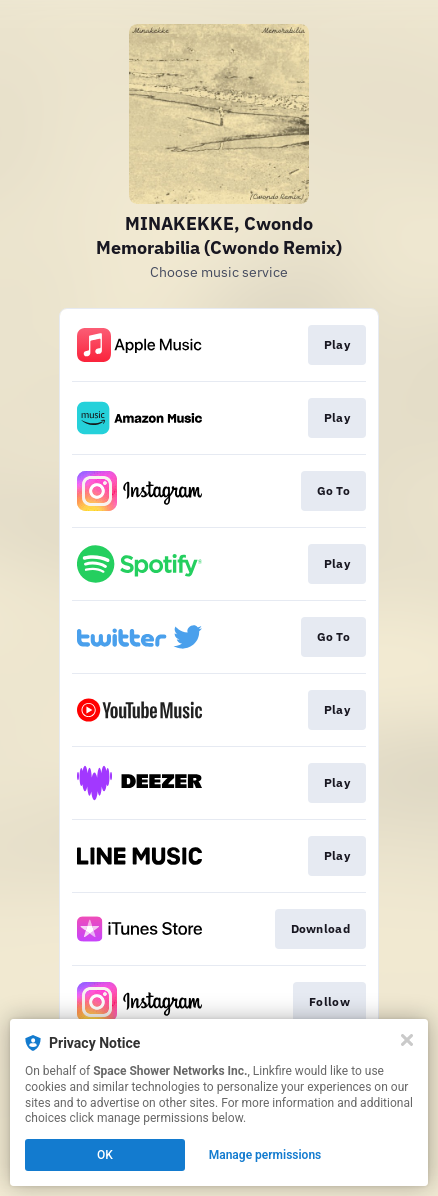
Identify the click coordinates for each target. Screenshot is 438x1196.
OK (105, 1155)
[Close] (407, 1040)
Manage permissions (265, 1155)
